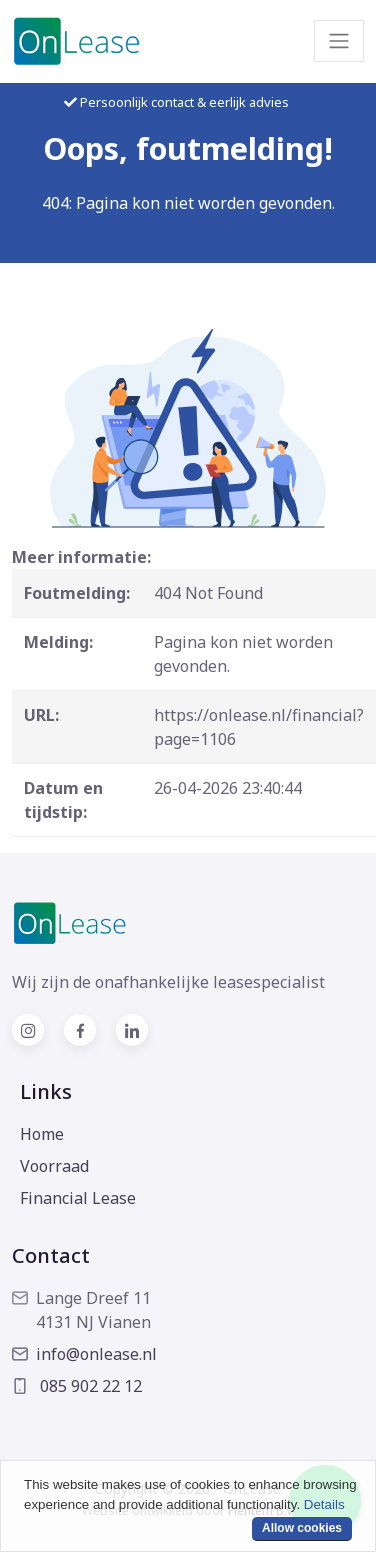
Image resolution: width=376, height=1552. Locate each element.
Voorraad (54, 1166)
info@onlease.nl (84, 1354)
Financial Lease (78, 1198)
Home (42, 1134)
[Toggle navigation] (339, 41)
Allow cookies (302, 1528)
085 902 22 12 (77, 1386)
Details (324, 1504)
